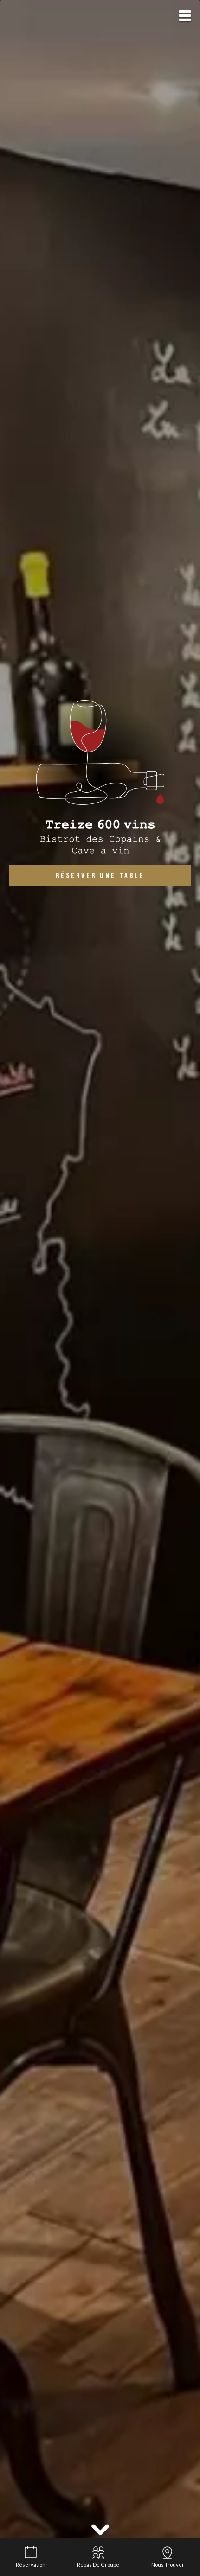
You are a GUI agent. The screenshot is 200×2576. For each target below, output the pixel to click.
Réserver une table (100, 875)
